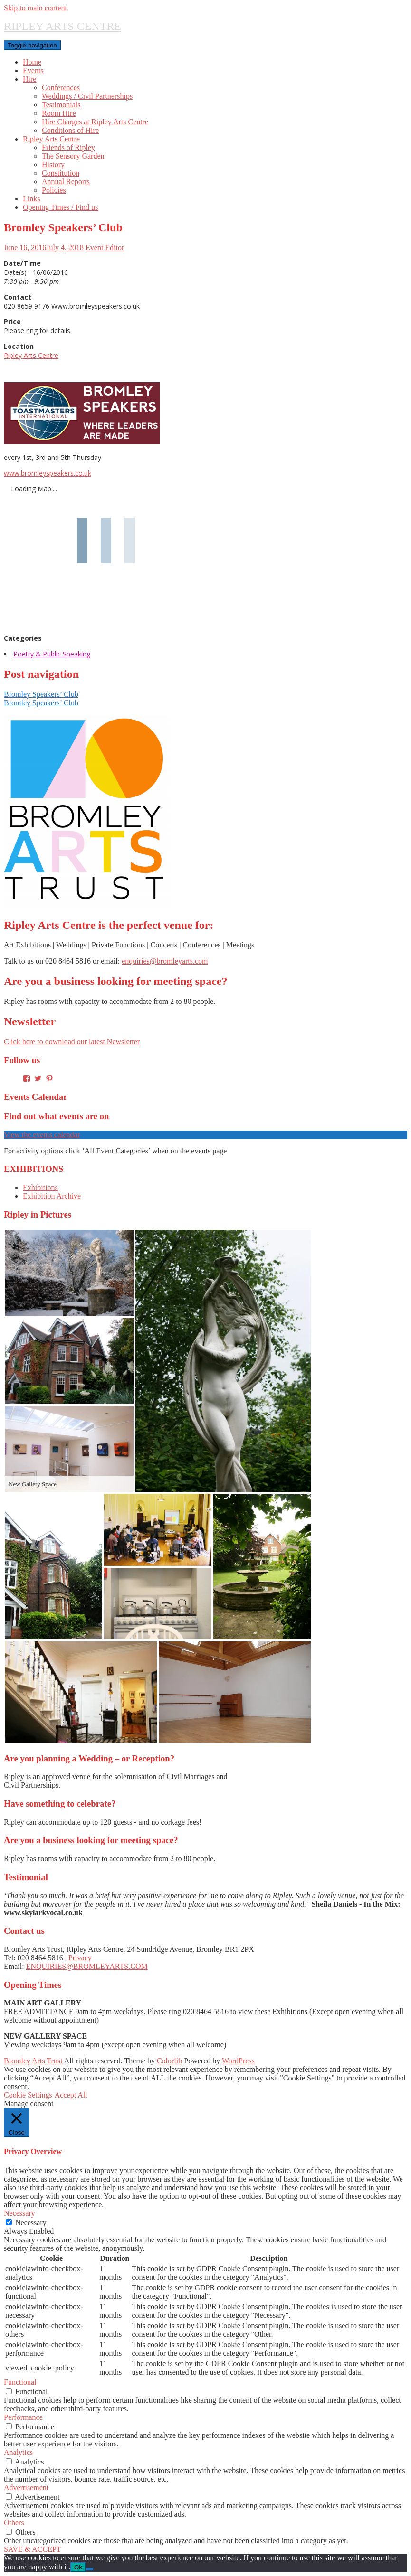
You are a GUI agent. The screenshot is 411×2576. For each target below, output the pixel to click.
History (53, 164)
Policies (54, 190)
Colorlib (169, 2061)
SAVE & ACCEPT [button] (32, 2549)
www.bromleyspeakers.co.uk (47, 473)
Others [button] (14, 2523)
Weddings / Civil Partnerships (87, 96)
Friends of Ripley (68, 147)
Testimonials (61, 105)
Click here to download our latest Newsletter (72, 1042)
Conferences (61, 88)
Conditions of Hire (70, 130)
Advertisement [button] (26, 2487)
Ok (78, 2567)
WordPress (238, 2061)
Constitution (60, 173)
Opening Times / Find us (60, 207)
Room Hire (59, 113)
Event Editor (105, 248)
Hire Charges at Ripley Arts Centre (95, 122)
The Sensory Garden (73, 156)
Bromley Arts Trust (33, 2061)
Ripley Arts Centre (51, 139)
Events (33, 70)
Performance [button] (23, 2417)
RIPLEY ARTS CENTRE (62, 26)
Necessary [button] (19, 2213)
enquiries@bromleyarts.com (165, 961)
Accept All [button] (71, 2095)
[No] (90, 2569)
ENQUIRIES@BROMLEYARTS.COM (87, 1966)
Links (31, 199)
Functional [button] (20, 2382)
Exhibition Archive (52, 1196)
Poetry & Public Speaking (51, 653)
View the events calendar (42, 1135)
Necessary (31, 2223)
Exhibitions (40, 1187)
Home (32, 62)
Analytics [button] (18, 2452)
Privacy (80, 1958)
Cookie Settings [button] (28, 2095)
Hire (29, 79)
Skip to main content (35, 8)
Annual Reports (66, 182)
